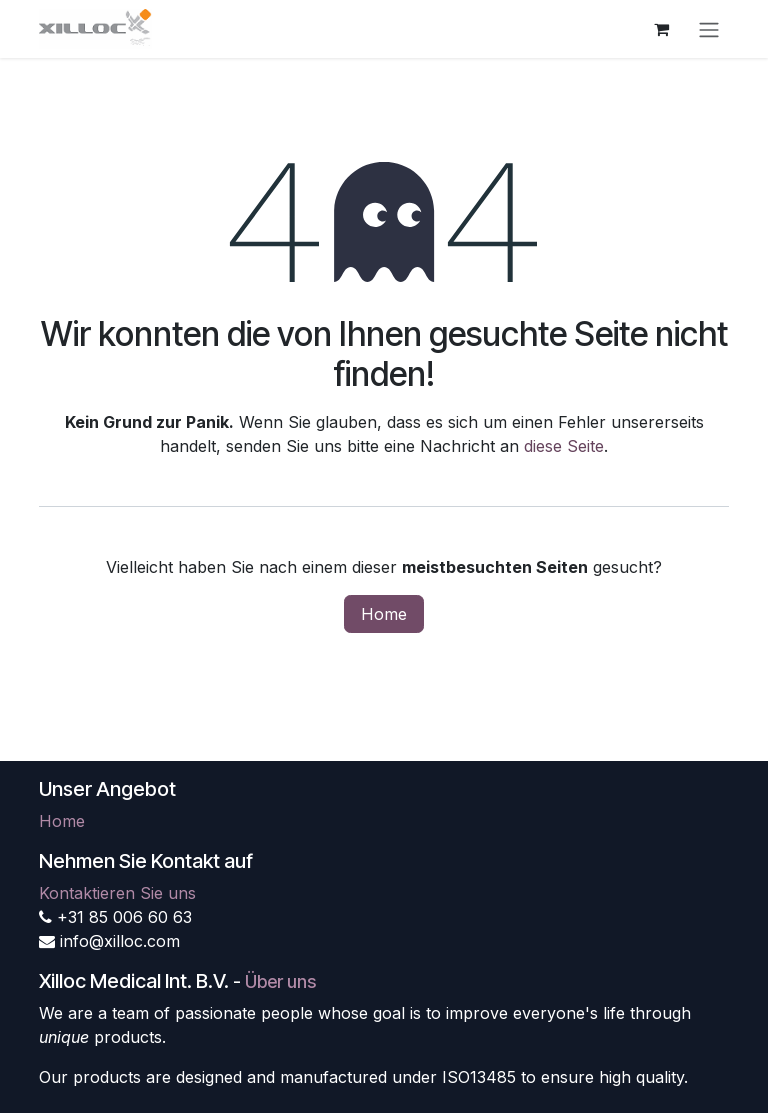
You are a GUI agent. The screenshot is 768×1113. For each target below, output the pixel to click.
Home (384, 614)
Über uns (280, 981)
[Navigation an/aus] (709, 29)
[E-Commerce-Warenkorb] (661, 29)
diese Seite (564, 446)
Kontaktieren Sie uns (117, 893)
